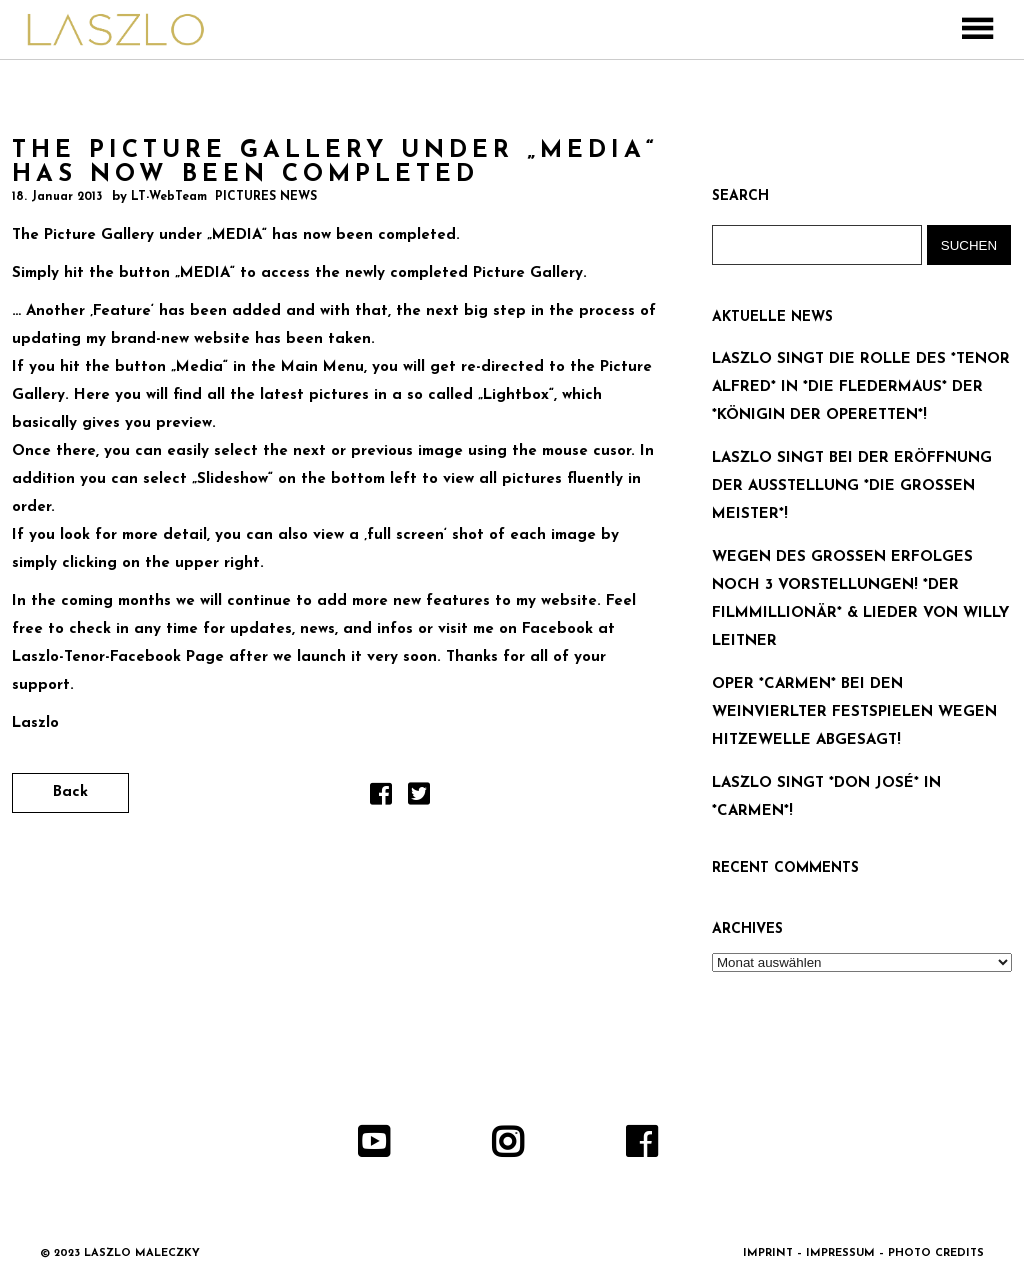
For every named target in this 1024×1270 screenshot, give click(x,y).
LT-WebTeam (169, 197)
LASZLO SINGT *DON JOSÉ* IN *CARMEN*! (826, 797)
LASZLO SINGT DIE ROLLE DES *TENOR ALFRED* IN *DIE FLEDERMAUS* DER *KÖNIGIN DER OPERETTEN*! (861, 387)
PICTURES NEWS (266, 197)
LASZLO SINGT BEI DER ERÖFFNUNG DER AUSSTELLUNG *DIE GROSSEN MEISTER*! (852, 486)
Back (70, 792)
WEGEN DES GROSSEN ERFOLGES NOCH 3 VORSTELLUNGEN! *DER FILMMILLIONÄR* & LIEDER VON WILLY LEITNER (860, 599)
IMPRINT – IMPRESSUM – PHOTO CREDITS (863, 1253)
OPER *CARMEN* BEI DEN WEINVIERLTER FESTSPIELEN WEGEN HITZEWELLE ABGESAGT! (854, 712)
